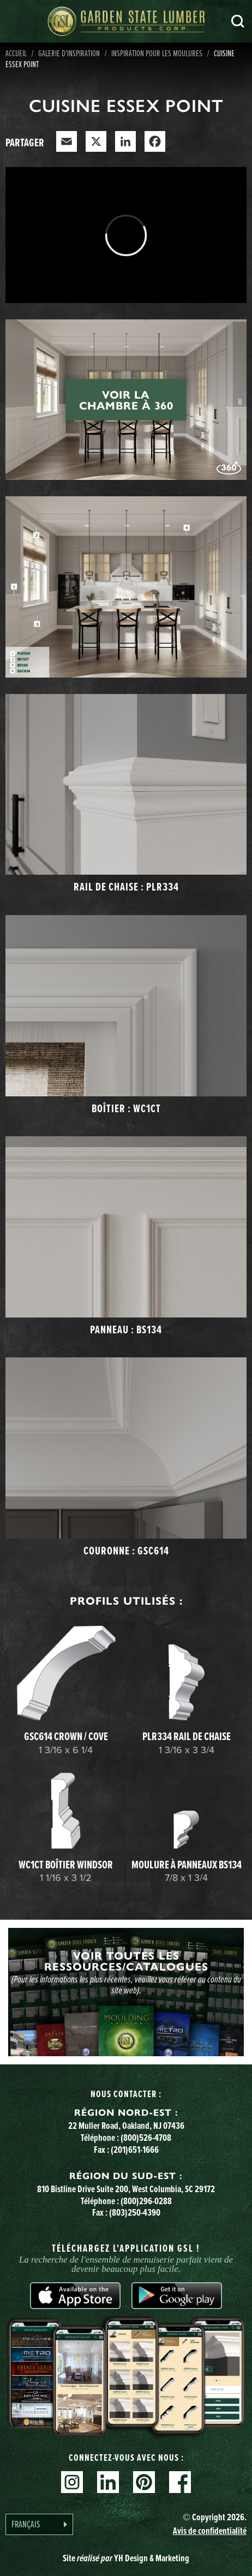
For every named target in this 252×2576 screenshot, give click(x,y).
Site (126, 2558)
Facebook (180, 2482)
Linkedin (108, 2482)
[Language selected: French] (39, 2524)
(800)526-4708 (146, 2137)
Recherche (238, 21)
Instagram (72, 2482)
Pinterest (144, 2482)
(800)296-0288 (146, 2201)
